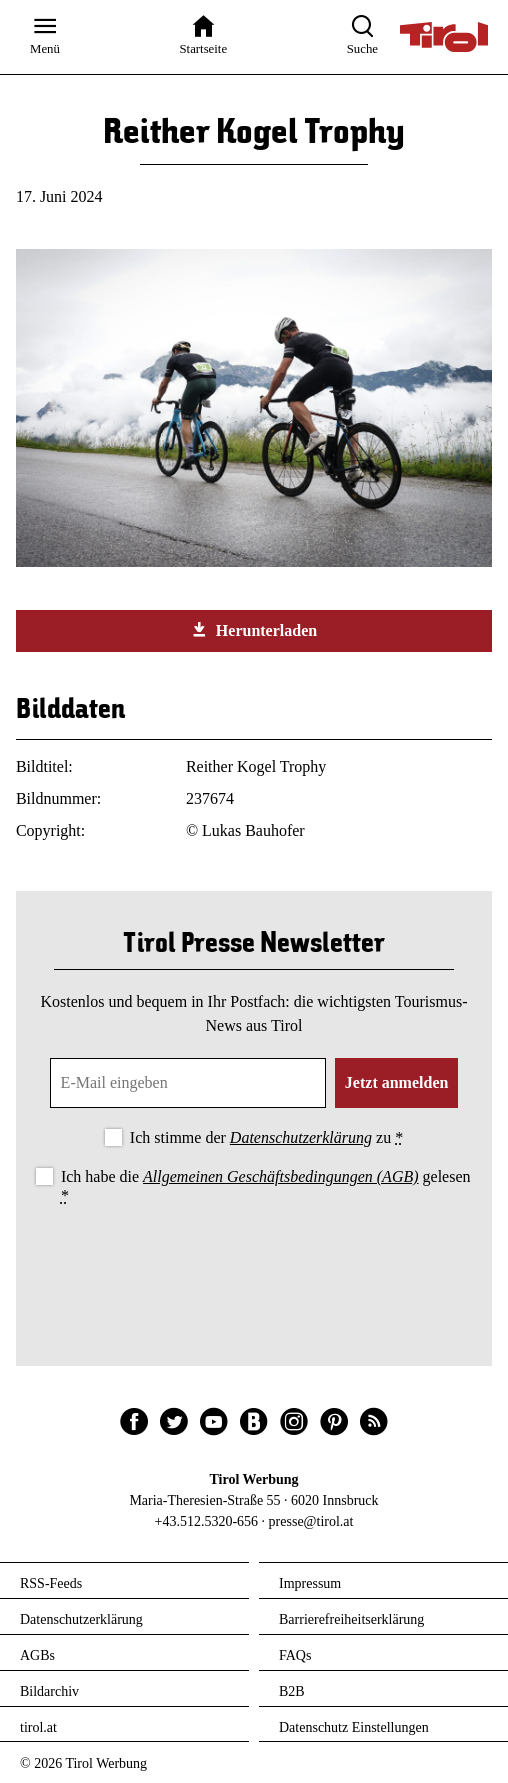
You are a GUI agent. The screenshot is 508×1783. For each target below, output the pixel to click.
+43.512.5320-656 (207, 1521)
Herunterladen (254, 630)
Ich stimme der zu (266, 1137)
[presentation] (254, 1264)
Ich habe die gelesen (266, 1186)
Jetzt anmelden (397, 1082)
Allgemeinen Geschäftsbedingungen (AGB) (280, 1176)
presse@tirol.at (311, 1521)
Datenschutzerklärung (301, 1137)
